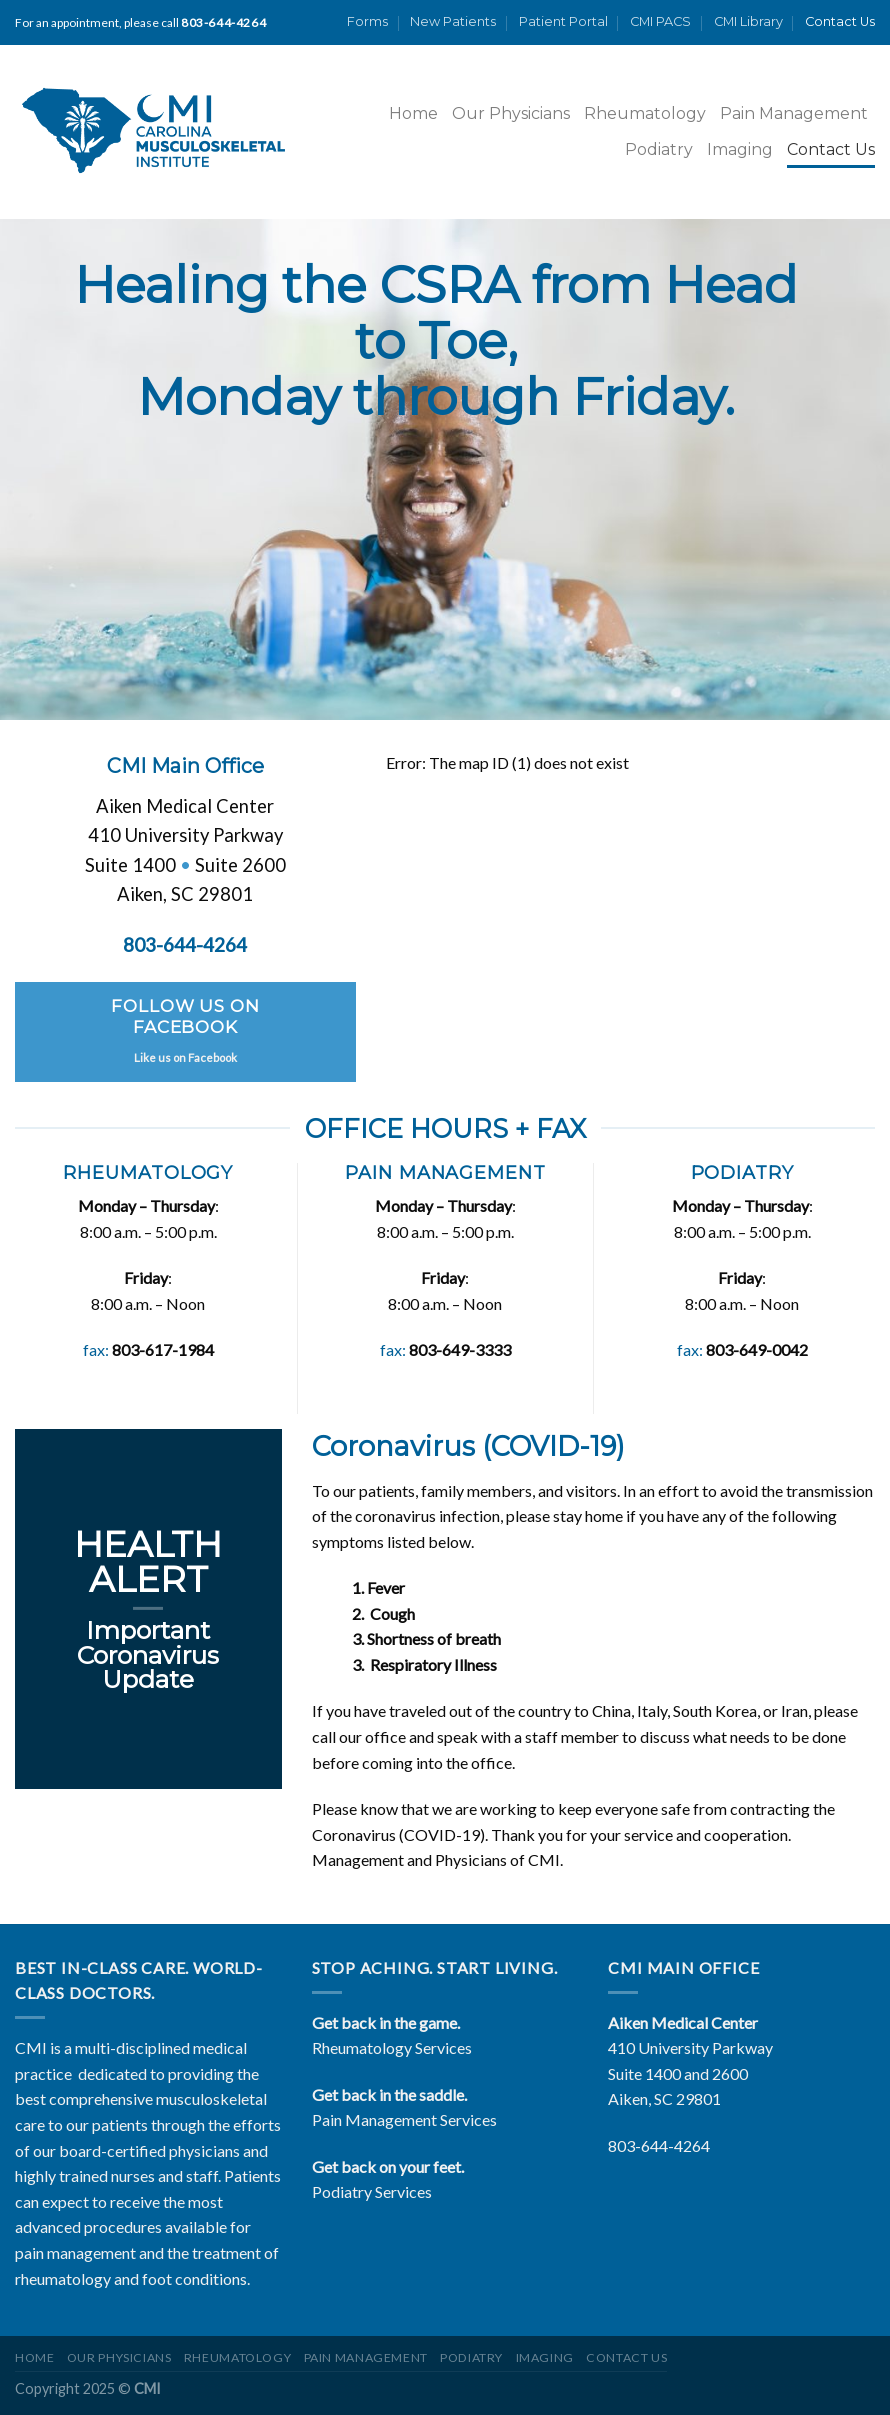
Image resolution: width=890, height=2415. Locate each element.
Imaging (740, 149)
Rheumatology (645, 113)
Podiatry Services (372, 2191)
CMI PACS (660, 21)
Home (413, 113)
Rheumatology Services (392, 2047)
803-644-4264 (659, 2145)
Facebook (212, 1056)
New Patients (453, 21)
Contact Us (840, 21)
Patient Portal (563, 21)
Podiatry (659, 149)
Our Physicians (511, 113)
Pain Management (794, 113)
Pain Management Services (404, 2119)
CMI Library (748, 21)
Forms (367, 21)
